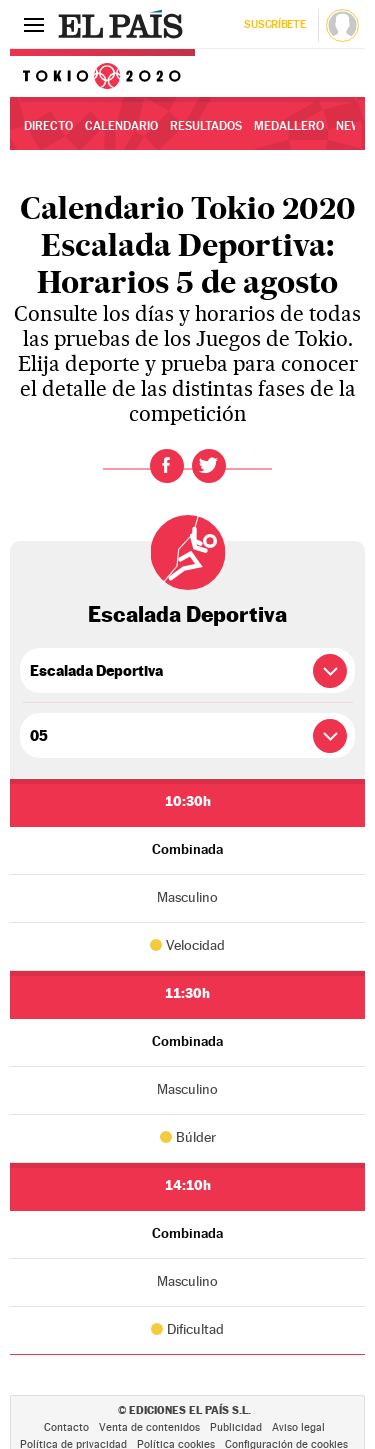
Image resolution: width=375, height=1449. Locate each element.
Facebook (167, 466)
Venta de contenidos (149, 1427)
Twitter (209, 466)
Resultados (206, 126)
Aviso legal (298, 1427)
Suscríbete (274, 24)
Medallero (289, 126)
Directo (48, 126)
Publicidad (236, 1427)
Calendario (121, 126)
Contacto (66, 1427)
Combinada (187, 849)
